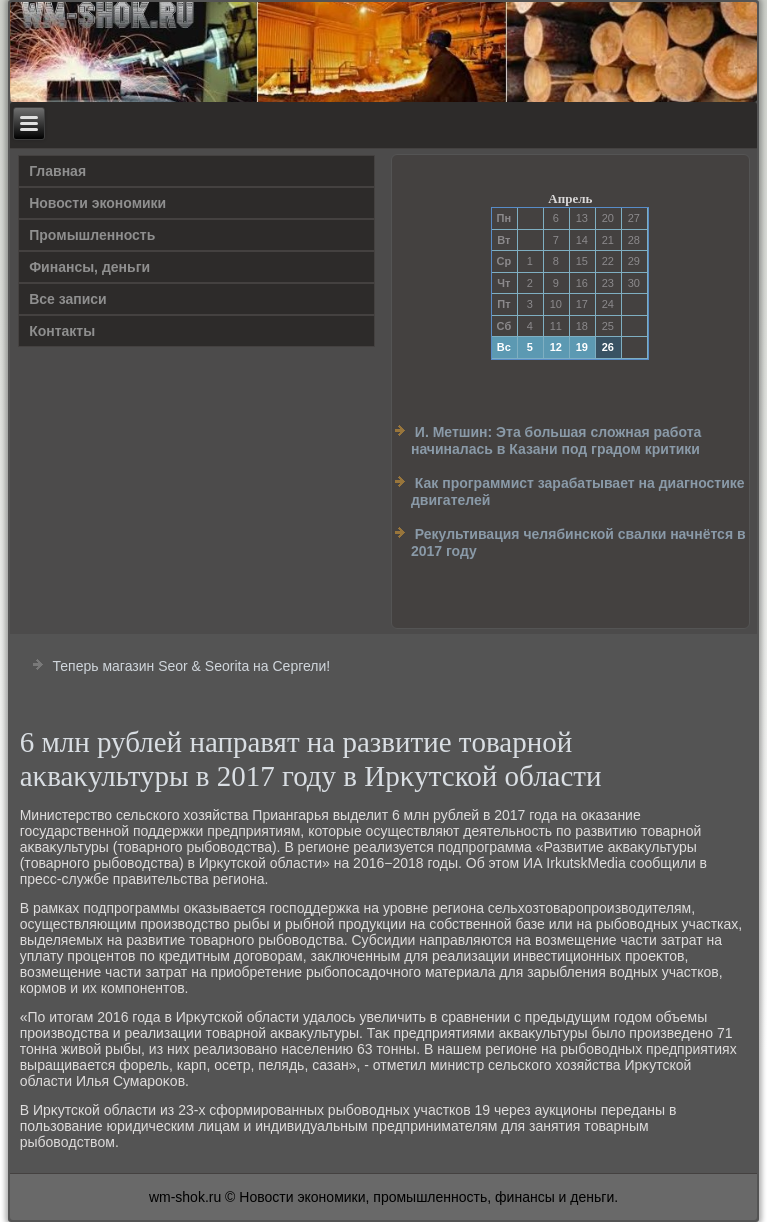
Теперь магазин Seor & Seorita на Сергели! (192, 666)
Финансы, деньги (89, 267)
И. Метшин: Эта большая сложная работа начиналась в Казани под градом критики (556, 441)
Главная (57, 171)
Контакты (62, 331)
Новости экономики (97, 203)
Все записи (68, 299)
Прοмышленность (92, 235)
